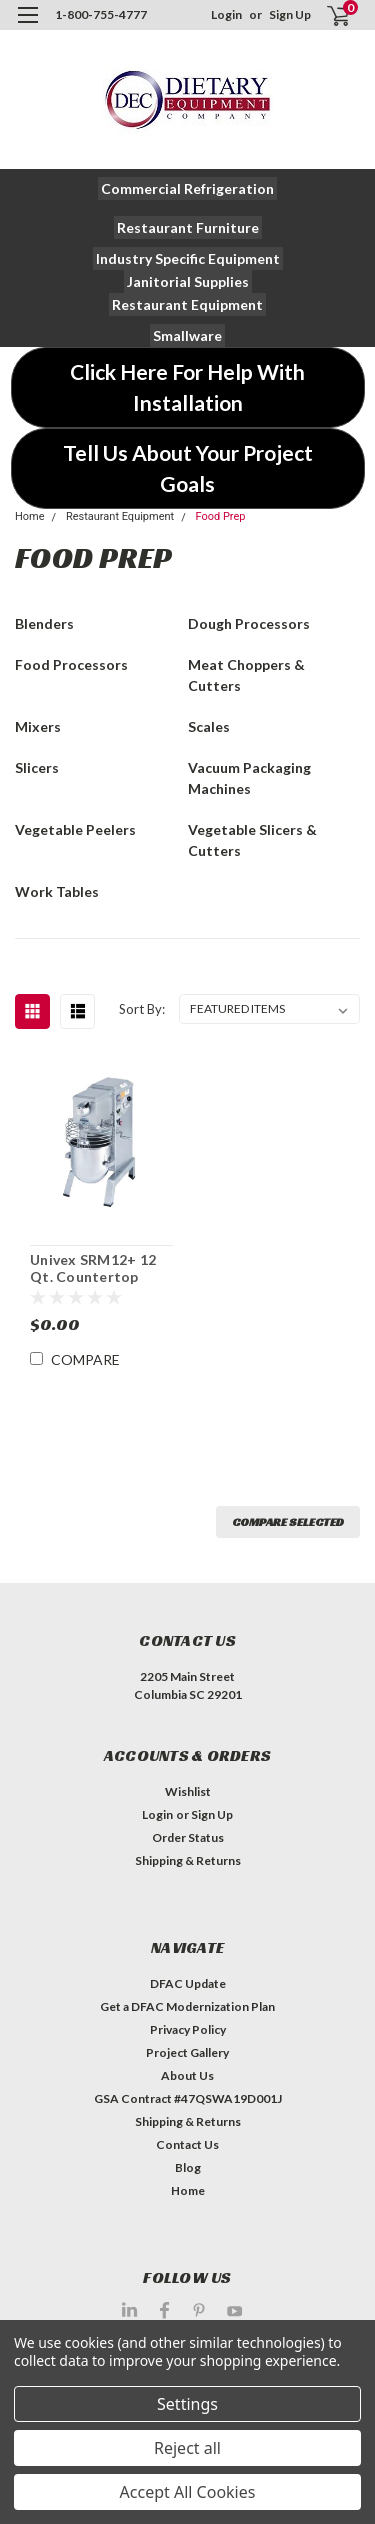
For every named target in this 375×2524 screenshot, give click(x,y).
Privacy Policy (188, 2029)
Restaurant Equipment (120, 516)
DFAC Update (188, 1983)
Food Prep (220, 516)
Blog (188, 2167)
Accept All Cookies (188, 2492)
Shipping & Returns (188, 1860)
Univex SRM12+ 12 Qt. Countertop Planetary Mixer (93, 1269)
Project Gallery (187, 2052)
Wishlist (188, 1791)
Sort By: (142, 1009)
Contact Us (187, 2144)
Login (226, 14)
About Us (187, 2075)
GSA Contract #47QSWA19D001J (188, 2098)
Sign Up (290, 14)
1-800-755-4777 (101, 14)
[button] (187, 188)
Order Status (188, 1837)
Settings (187, 2404)
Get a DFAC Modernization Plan (187, 2006)
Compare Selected (288, 1521)
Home (30, 516)
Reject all (187, 2448)
